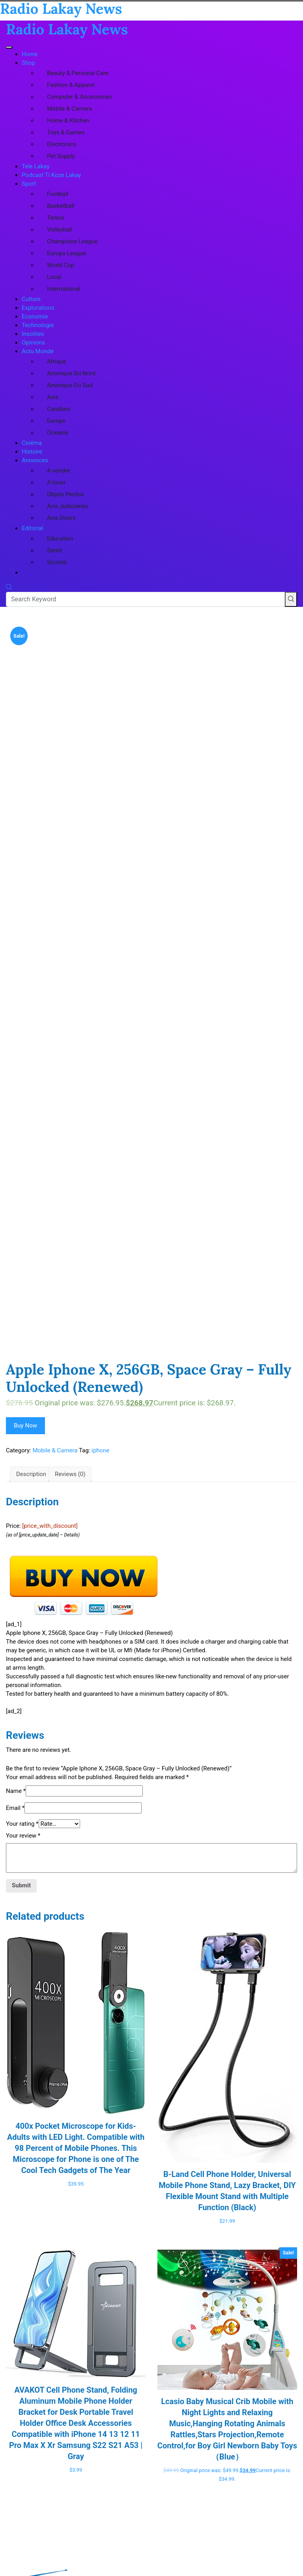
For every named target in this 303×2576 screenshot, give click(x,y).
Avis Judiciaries (67, 506)
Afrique (56, 361)
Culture (31, 299)
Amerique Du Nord (71, 373)
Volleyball (59, 229)
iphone (100, 1450)
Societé (57, 562)
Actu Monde (38, 351)
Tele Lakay (36, 166)
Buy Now (25, 1425)
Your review (23, 1835)
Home (29, 54)
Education (60, 538)
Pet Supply (61, 156)
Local (54, 277)
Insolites (33, 333)
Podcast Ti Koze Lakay (51, 175)
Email (15, 1807)
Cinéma (32, 442)
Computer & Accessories (79, 96)
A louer (56, 482)
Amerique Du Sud (70, 385)
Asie (52, 397)
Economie (35, 316)
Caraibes (58, 408)
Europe (56, 420)
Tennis (55, 217)
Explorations (38, 307)
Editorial (32, 528)
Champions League (72, 241)
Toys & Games (66, 132)
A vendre (58, 470)
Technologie (38, 325)
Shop (28, 62)
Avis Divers (61, 518)
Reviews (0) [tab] (70, 1474)
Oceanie (57, 432)
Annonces (35, 460)
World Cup (60, 265)
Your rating (22, 1823)
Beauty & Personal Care (77, 73)
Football (57, 194)
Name (16, 1791)
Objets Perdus (65, 494)
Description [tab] (31, 1474)
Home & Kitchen (68, 120)
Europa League (66, 253)
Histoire (32, 451)
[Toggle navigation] (9, 47)
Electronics (61, 144)
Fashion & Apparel (71, 85)
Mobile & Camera (69, 108)
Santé (54, 550)
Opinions (33, 342)
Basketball (60, 205)
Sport (29, 183)
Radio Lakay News (67, 29)
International (63, 288)
